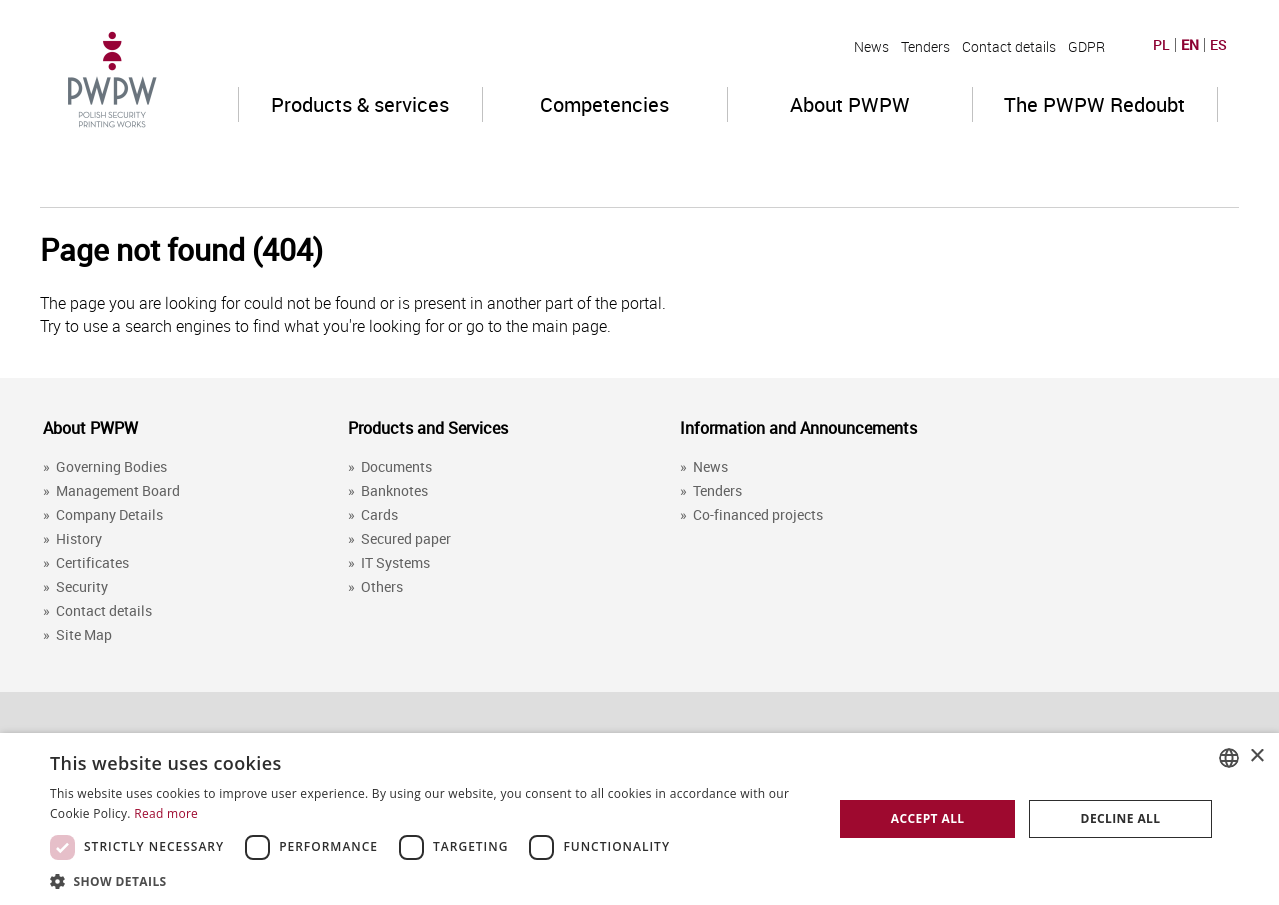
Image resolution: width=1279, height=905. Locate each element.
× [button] (1256, 756)
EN (1190, 45)
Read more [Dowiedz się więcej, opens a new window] (166, 813)
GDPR (1086, 46)
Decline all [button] (1121, 818)
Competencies (604, 104)
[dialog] (639, 819)
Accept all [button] (928, 818)
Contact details (1009, 46)
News (871, 46)
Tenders (925, 46)
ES (1218, 45)
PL (1161, 45)
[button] (430, 880)
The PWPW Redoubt (1094, 104)
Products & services (360, 104)
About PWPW (850, 104)
